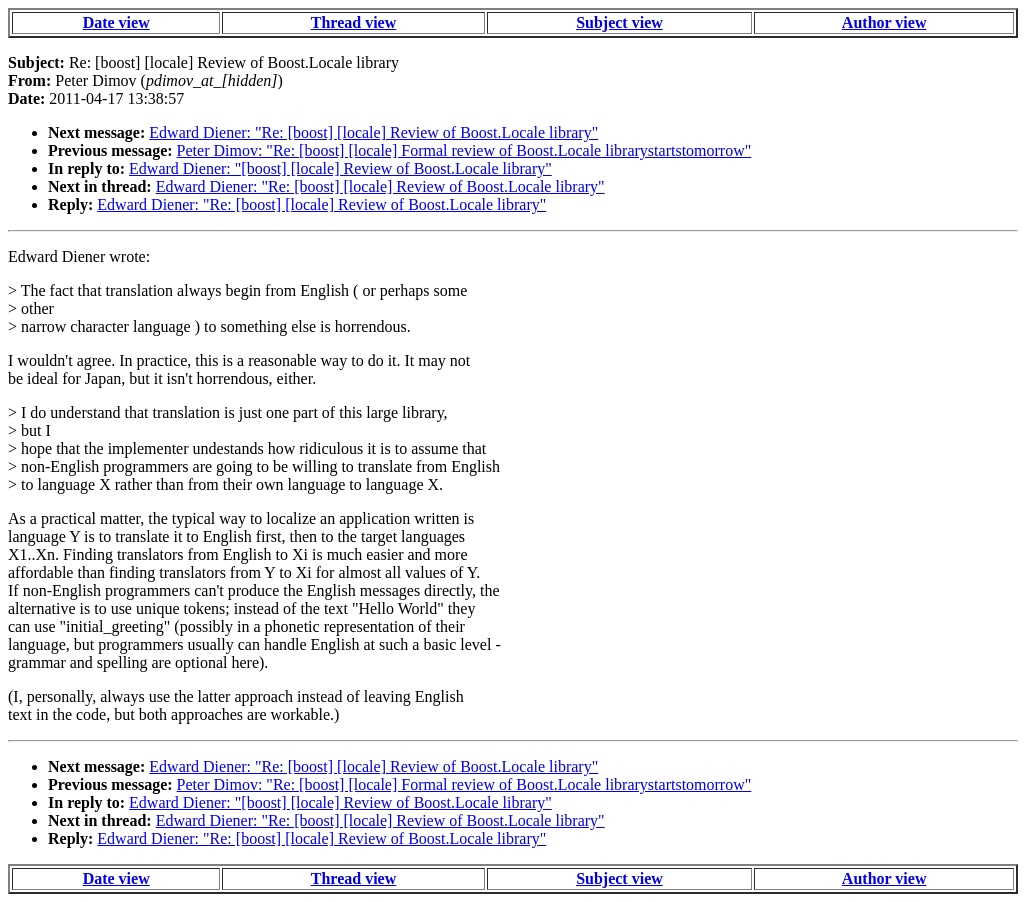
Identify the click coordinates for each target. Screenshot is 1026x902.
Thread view (353, 22)
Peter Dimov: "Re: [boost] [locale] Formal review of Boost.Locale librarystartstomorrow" (464, 150)
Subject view (619, 22)
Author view (884, 22)
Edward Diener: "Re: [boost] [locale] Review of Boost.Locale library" (373, 132)
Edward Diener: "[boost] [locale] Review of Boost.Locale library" (340, 168)
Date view (116, 22)
